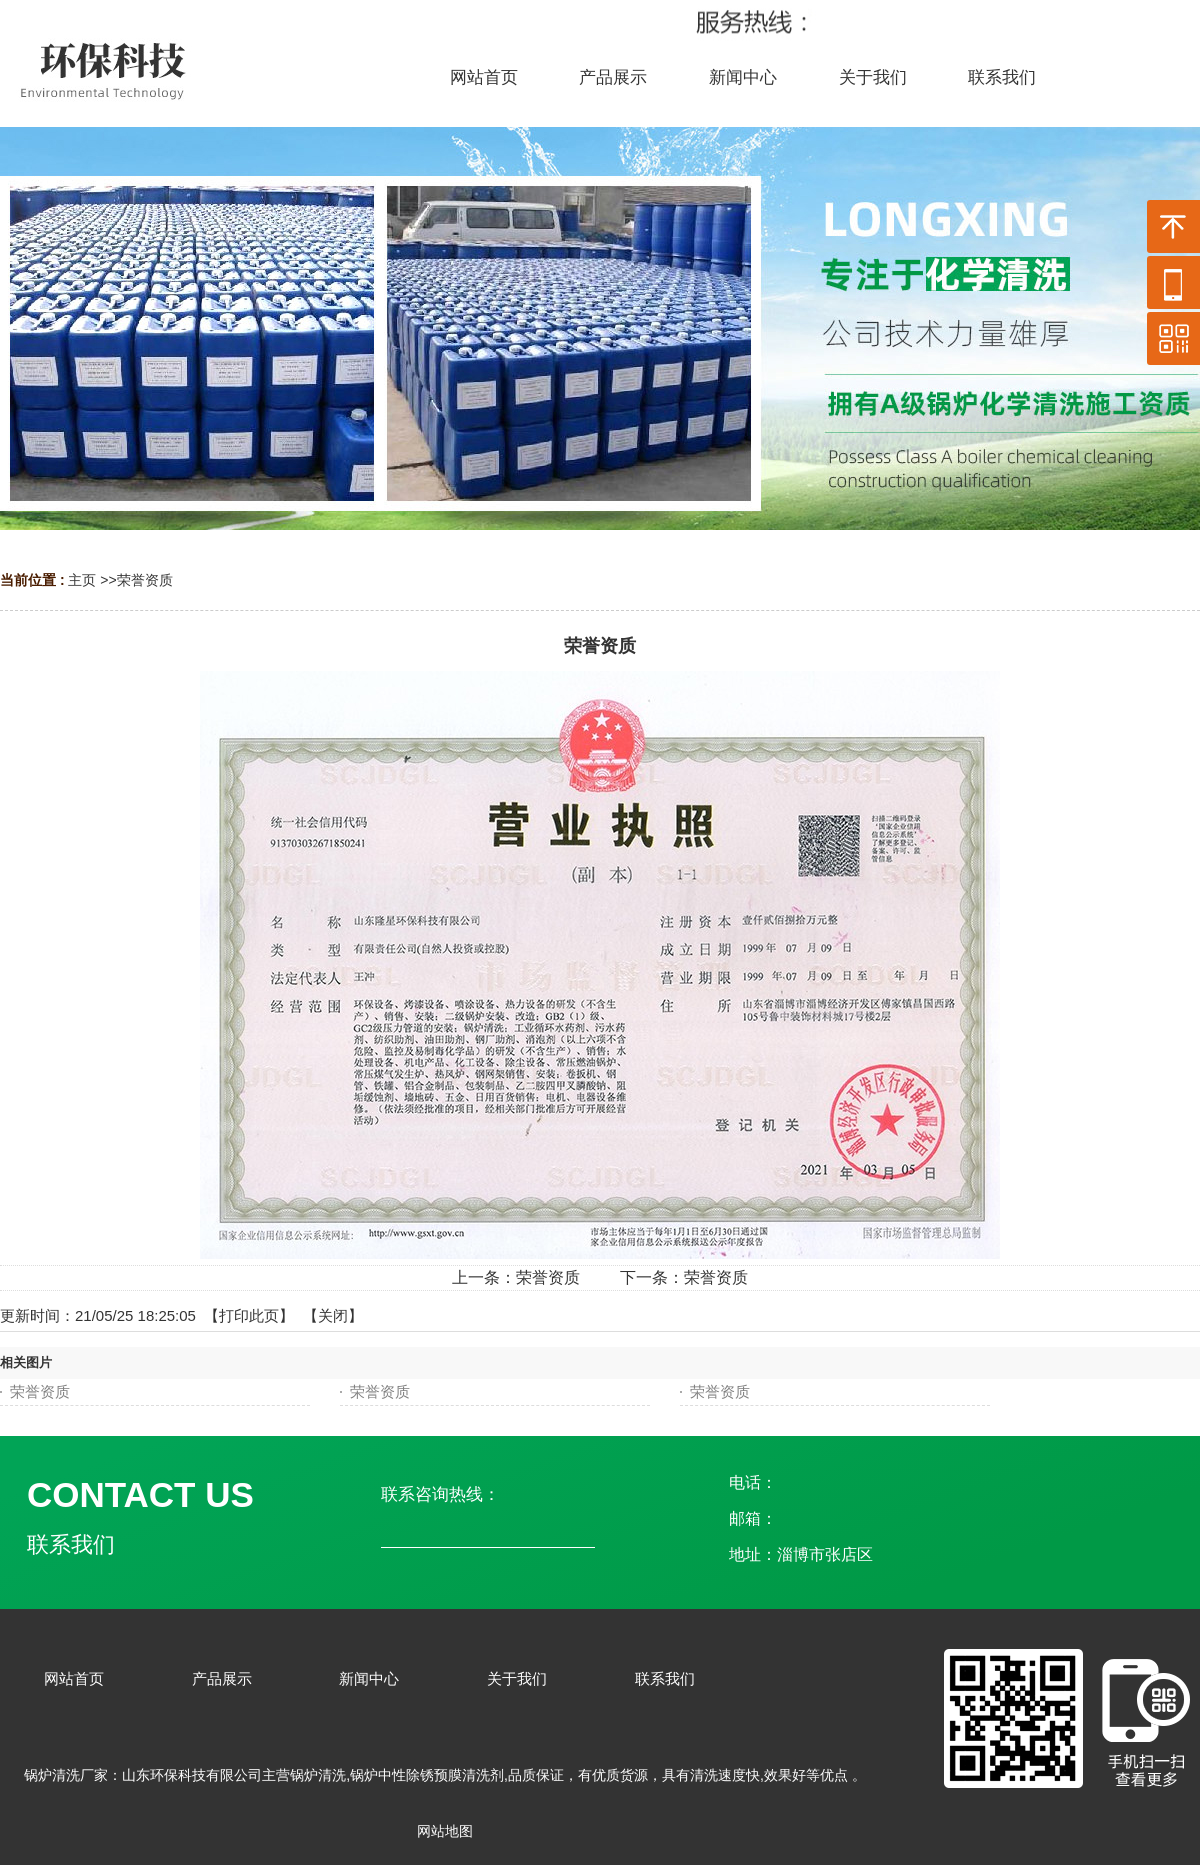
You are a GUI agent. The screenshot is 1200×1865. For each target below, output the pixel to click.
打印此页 (249, 1315)
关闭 (333, 1315)
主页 (82, 580)
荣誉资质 (145, 580)
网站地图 (445, 1831)
